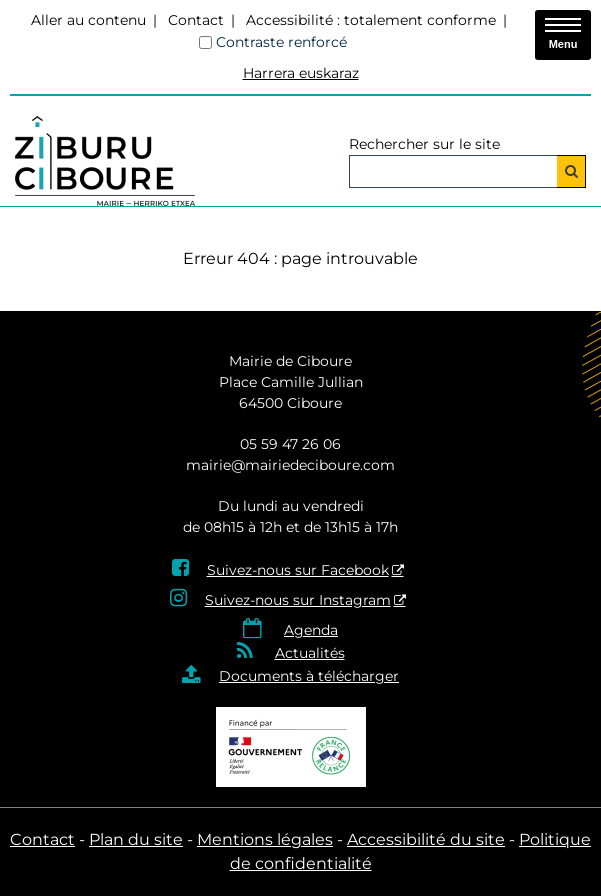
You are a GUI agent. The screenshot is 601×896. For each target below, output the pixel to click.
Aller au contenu (88, 20)
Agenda (311, 630)
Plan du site (136, 839)
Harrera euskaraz (301, 73)
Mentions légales (265, 839)
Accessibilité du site (426, 839)
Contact (196, 20)
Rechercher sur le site (424, 144)
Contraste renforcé (281, 42)
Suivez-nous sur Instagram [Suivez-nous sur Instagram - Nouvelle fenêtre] (298, 600)
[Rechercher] (571, 171)
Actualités (310, 653)
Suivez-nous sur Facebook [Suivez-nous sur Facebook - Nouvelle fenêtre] (298, 570)
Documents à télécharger (309, 676)
